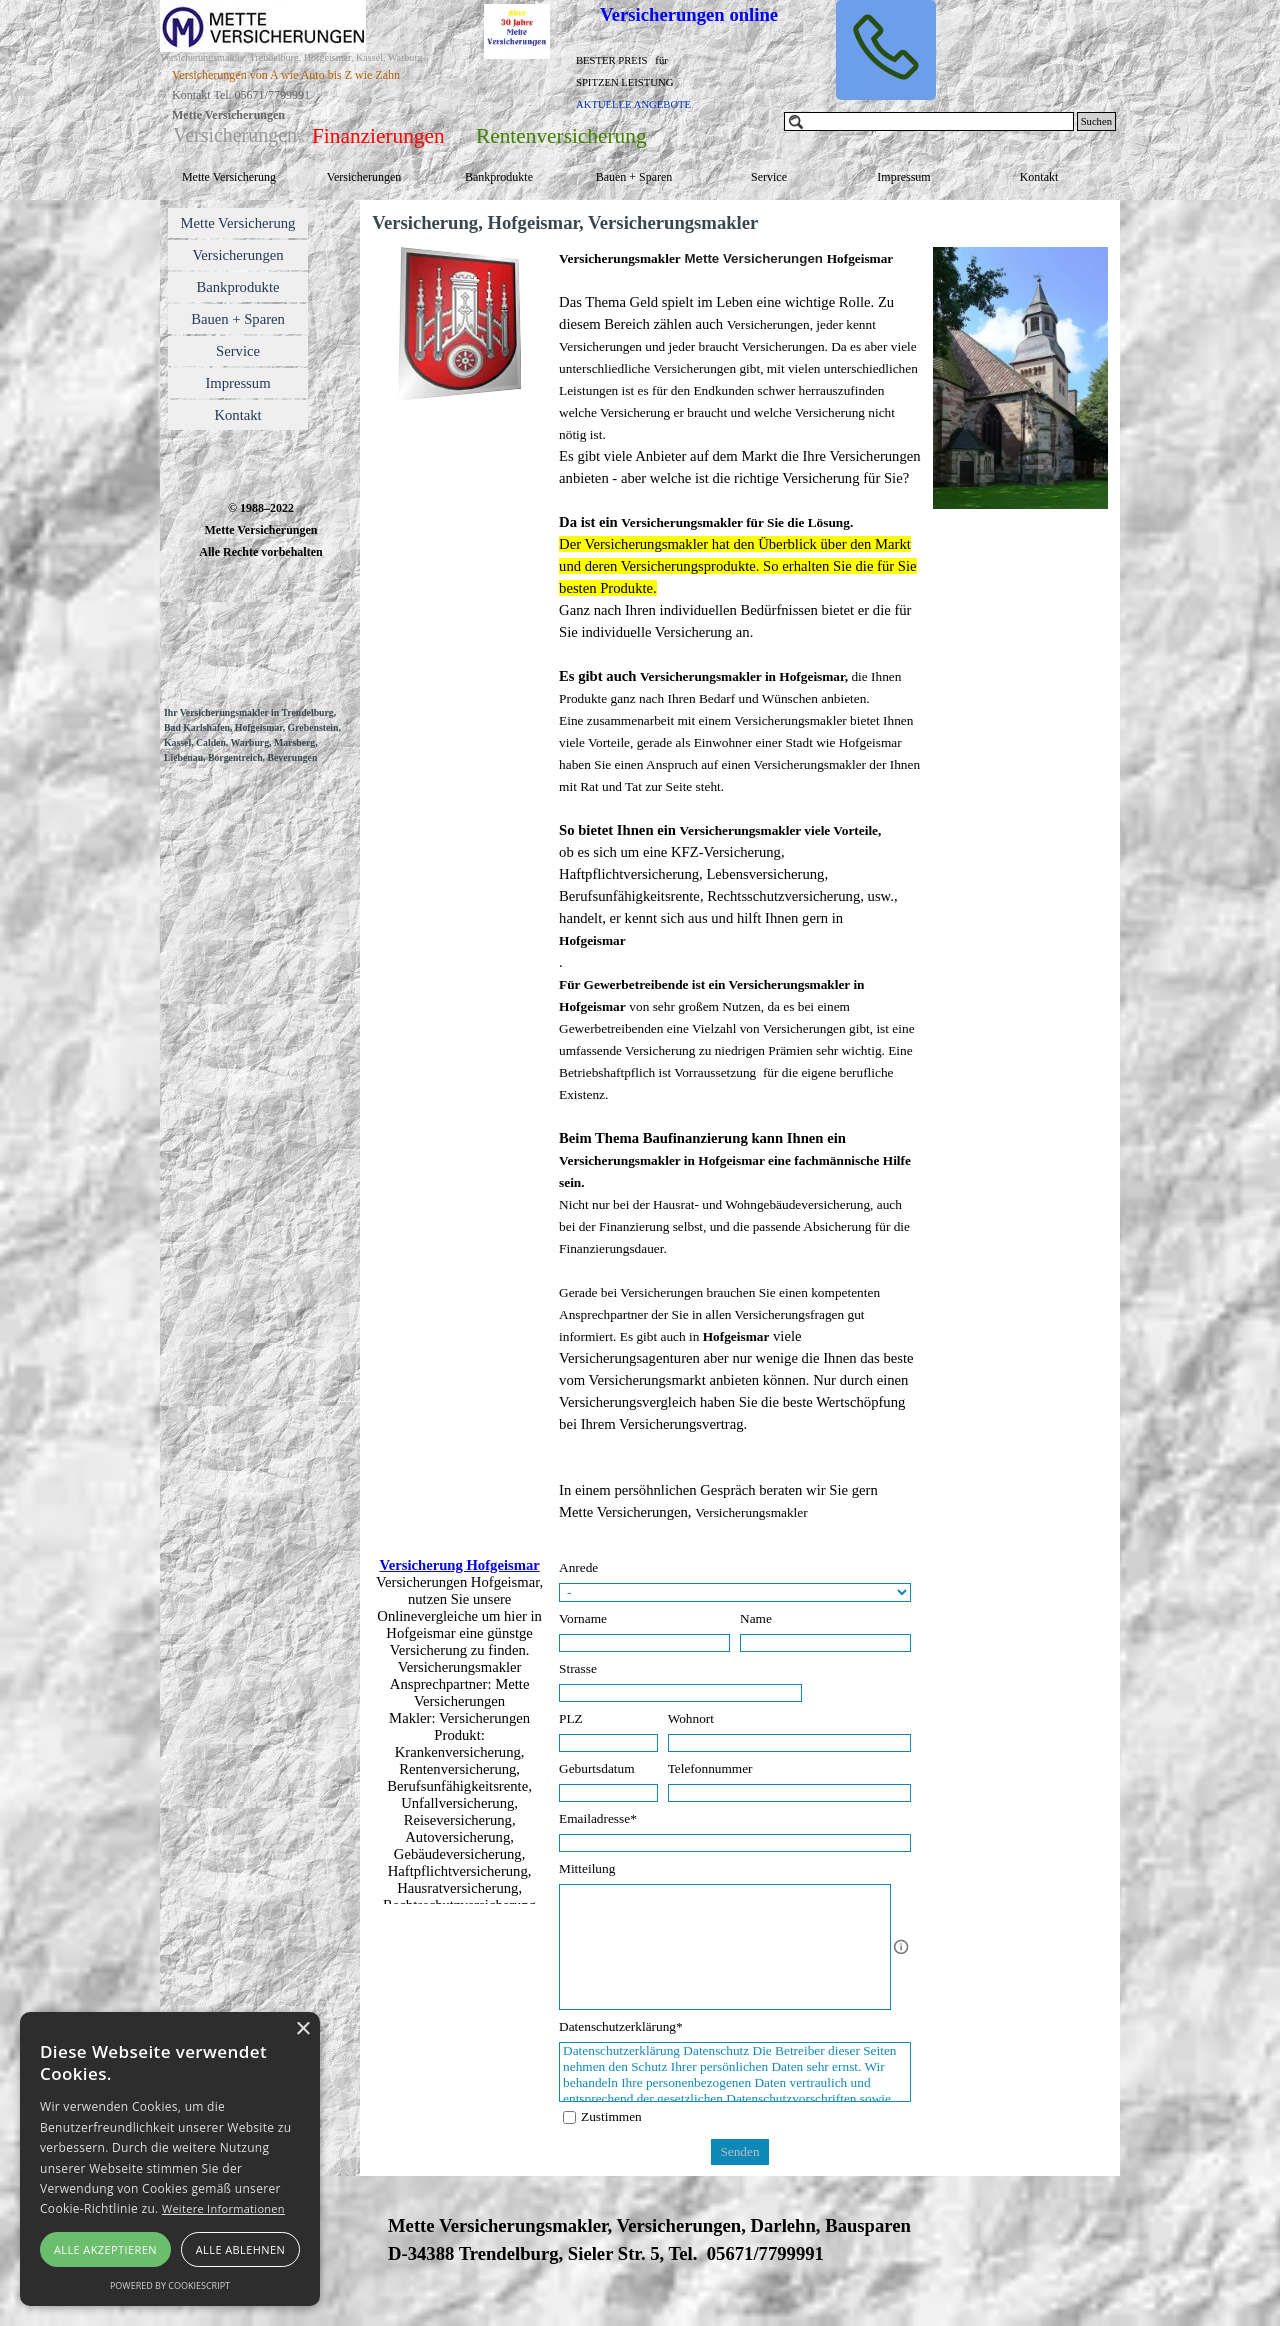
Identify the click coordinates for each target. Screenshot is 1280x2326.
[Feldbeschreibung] (901, 1947)
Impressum (903, 177)
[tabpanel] (651, 81)
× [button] (302, 2029)
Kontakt (1039, 177)
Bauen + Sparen (634, 177)
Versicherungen (364, 177)
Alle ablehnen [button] (240, 2249)
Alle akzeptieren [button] (105, 2249)
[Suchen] (929, 121)
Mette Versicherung (229, 177)
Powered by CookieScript (170, 2285)
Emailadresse (598, 1818)
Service (769, 177)
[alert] (170, 2159)
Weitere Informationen (223, 2208)
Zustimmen (611, 2116)
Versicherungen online (689, 14)
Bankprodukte (499, 177)
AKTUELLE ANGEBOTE (633, 104)
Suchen (1096, 121)
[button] (886, 50)
